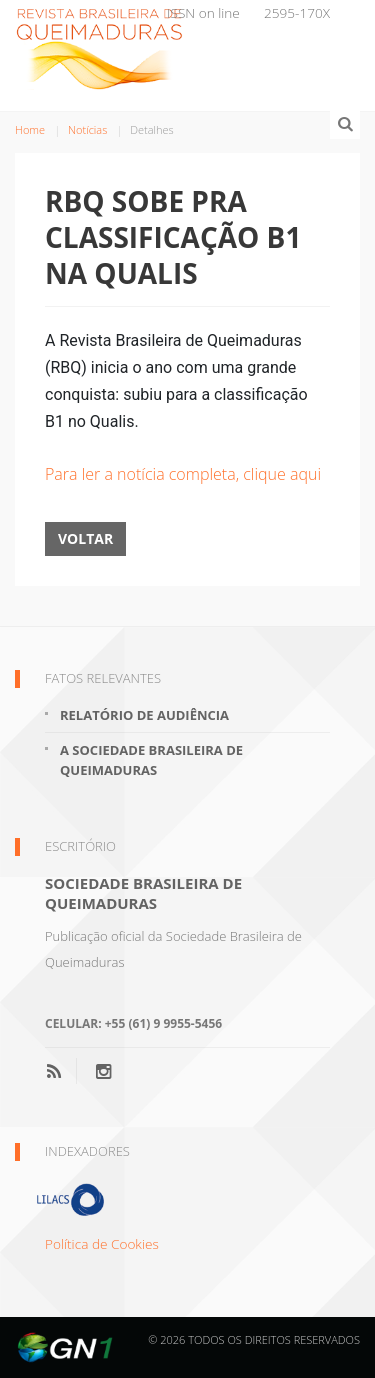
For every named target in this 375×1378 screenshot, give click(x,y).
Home (30, 129)
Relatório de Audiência (144, 715)
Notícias (87, 129)
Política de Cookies (102, 1243)
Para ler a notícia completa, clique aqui (183, 474)
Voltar (85, 538)
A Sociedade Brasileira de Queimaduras (151, 760)
